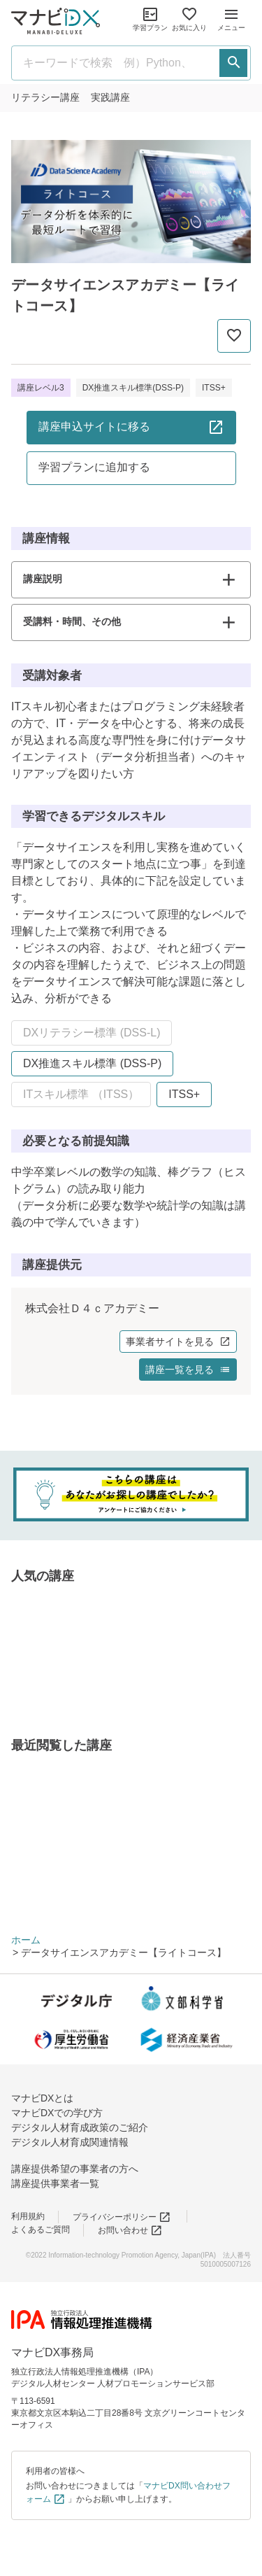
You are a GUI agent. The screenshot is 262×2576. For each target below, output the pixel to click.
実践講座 (110, 97)
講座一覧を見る (188, 1369)
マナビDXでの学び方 (57, 2112)
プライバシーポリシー (122, 2217)
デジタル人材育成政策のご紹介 (79, 2127)
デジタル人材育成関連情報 (70, 2142)
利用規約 (28, 2216)
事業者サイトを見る (178, 1341)
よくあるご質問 (40, 2229)
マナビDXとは (42, 2098)
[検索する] (233, 63)
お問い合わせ (130, 2230)
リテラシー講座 (45, 97)
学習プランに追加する (94, 467)
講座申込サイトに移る (131, 427)
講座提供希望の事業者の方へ (74, 2168)
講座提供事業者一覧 (55, 2183)
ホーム (26, 1939)
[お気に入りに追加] (234, 336)
